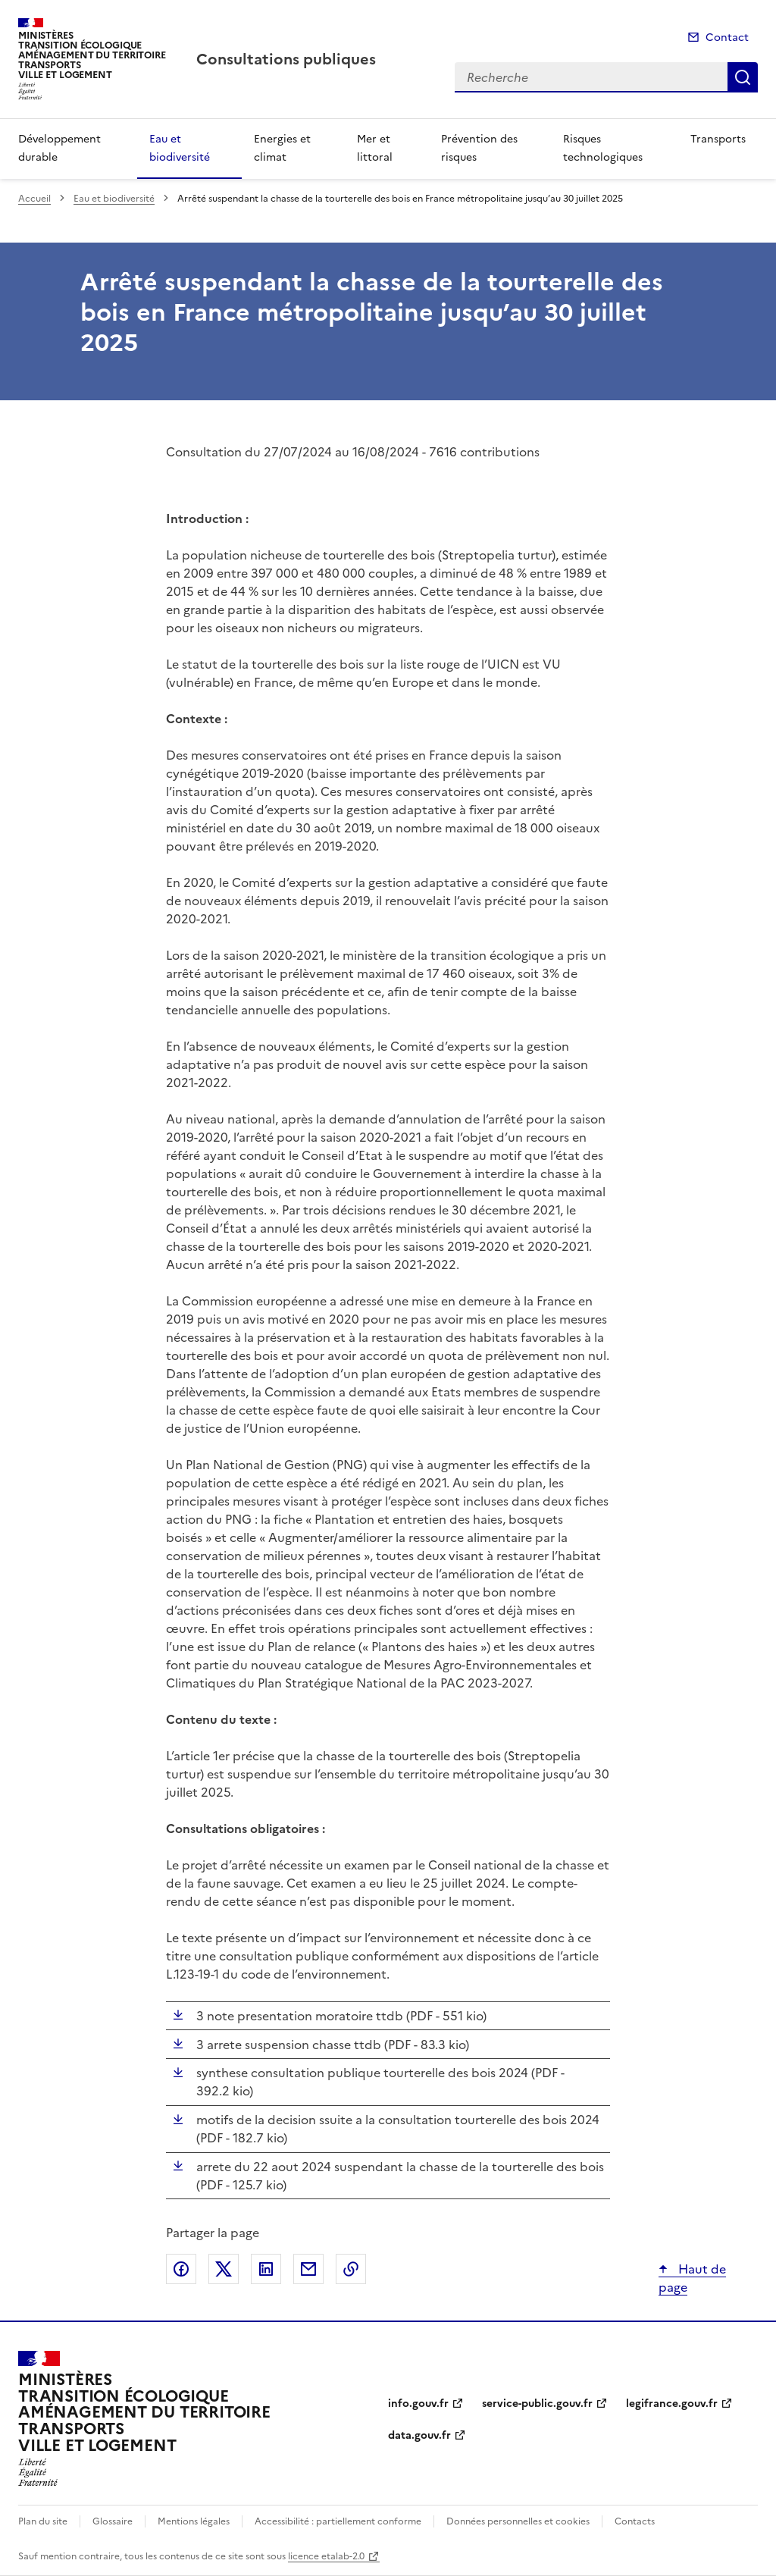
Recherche (743, 77)
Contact (727, 37)
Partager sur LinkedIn (266, 2269)
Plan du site (42, 2521)
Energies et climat (282, 148)
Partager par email (308, 2269)
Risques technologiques (603, 148)
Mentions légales (194, 2521)
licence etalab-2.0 (326, 2556)
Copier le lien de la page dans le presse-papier (351, 2269)
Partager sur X (223, 2269)
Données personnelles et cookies (518, 2521)
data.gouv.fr (419, 2435)
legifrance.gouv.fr (672, 2403)
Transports (718, 139)
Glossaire (112, 2521)
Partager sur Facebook (181, 2269)
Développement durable (59, 148)
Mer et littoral (375, 148)
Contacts (635, 2521)
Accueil (34, 198)
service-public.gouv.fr (537, 2403)
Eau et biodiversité (179, 148)
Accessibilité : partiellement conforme (338, 2521)
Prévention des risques (479, 148)
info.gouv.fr (418, 2403)
